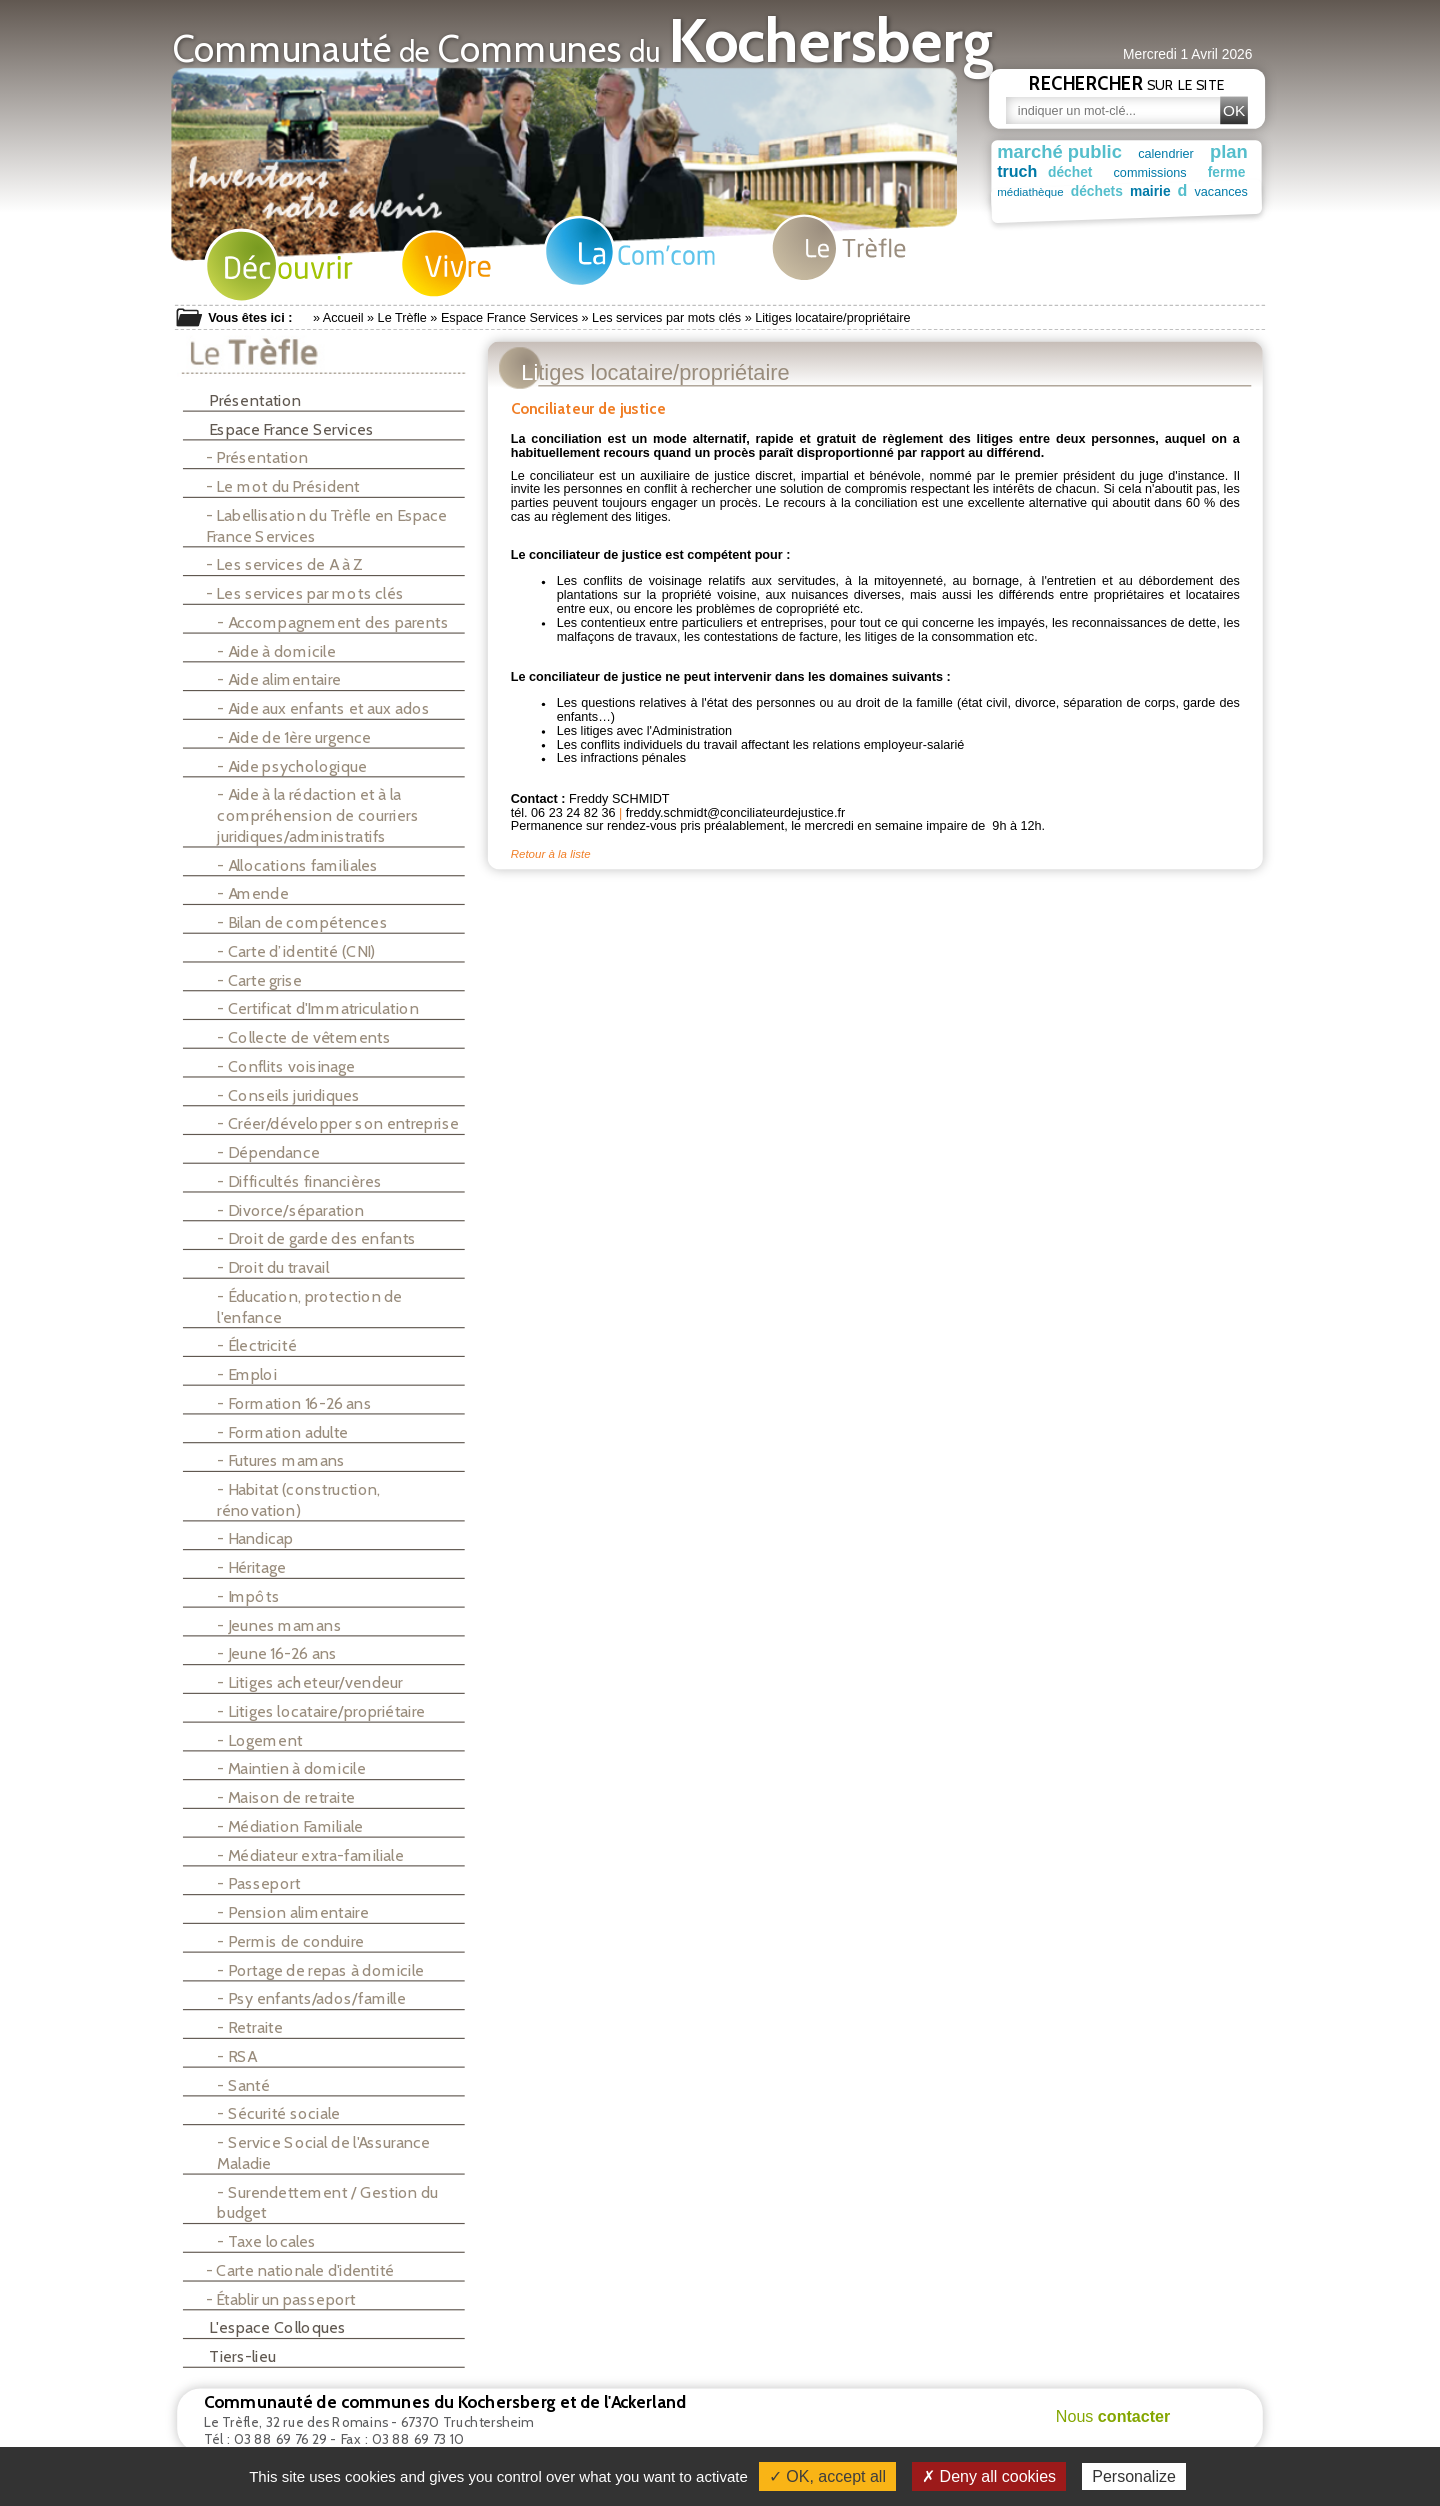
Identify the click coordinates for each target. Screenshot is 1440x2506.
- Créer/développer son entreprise (338, 1123)
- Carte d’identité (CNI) (296, 951)
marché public (1059, 151)
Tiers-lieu (235, 2356)
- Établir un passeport (281, 2299)
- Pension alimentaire (293, 1912)
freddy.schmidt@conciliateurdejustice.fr (735, 811)
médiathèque (1030, 191)
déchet (1080, 172)
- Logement (259, 1740)
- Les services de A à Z (285, 564)
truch (1017, 171)
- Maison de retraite (286, 1797)
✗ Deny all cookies (989, 2476)
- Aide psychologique (292, 766)
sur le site (1127, 83)
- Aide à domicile (276, 651)
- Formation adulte (282, 1431)
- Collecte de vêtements (304, 1037)
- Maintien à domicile (291, 1768)
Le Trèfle (402, 318)
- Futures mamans (281, 1460)
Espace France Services (509, 318)
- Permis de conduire (290, 1941)
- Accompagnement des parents (332, 622)
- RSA (236, 2056)
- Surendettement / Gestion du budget (327, 2202)
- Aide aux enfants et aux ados (323, 708)
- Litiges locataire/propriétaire (321, 1711)
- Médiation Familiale (290, 1826)
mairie (1143, 191)
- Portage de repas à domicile (320, 1970)
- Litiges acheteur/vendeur (309, 1682)
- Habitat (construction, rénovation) (298, 1499)
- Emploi (247, 1374)
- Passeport (258, 1883)
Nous (1113, 2416)
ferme (1237, 172)
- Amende (252, 893)
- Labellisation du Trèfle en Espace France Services (327, 525)
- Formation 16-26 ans (294, 1403)
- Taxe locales (266, 2241)
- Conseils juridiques (288, 1094)
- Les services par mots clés (305, 593)
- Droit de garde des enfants (316, 1238)
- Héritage (251, 1567)
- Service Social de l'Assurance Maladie (323, 2152)
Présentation (247, 400)
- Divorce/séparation (290, 1209)
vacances (1206, 191)
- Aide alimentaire (279, 679)
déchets (1093, 191)
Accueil (343, 318)
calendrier (1170, 153)
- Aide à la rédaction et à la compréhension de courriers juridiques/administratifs (317, 815)
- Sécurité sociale (278, 2113)
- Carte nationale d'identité (300, 2270)
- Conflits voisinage (286, 1066)
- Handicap (255, 1538)
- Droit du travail (273, 1267)
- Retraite (250, 2027)
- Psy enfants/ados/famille (311, 1998)
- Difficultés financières (299, 1181)
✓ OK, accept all (827, 2476)
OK (1234, 110)
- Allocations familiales (297, 864)
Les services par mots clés (666, 318)
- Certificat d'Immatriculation (317, 1008)
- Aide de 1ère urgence (294, 737)
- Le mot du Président (283, 486)
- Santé (243, 2085)
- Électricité (256, 1345)
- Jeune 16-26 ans (277, 1653)
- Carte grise (259, 979)
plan (1237, 151)
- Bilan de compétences (302, 922)
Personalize (1134, 2476)
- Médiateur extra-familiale (310, 1855)
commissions (1160, 173)
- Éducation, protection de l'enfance (309, 1306)
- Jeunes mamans (279, 1625)
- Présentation (257, 457)
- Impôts (248, 1596)
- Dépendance (268, 1152)
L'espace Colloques (270, 2327)
